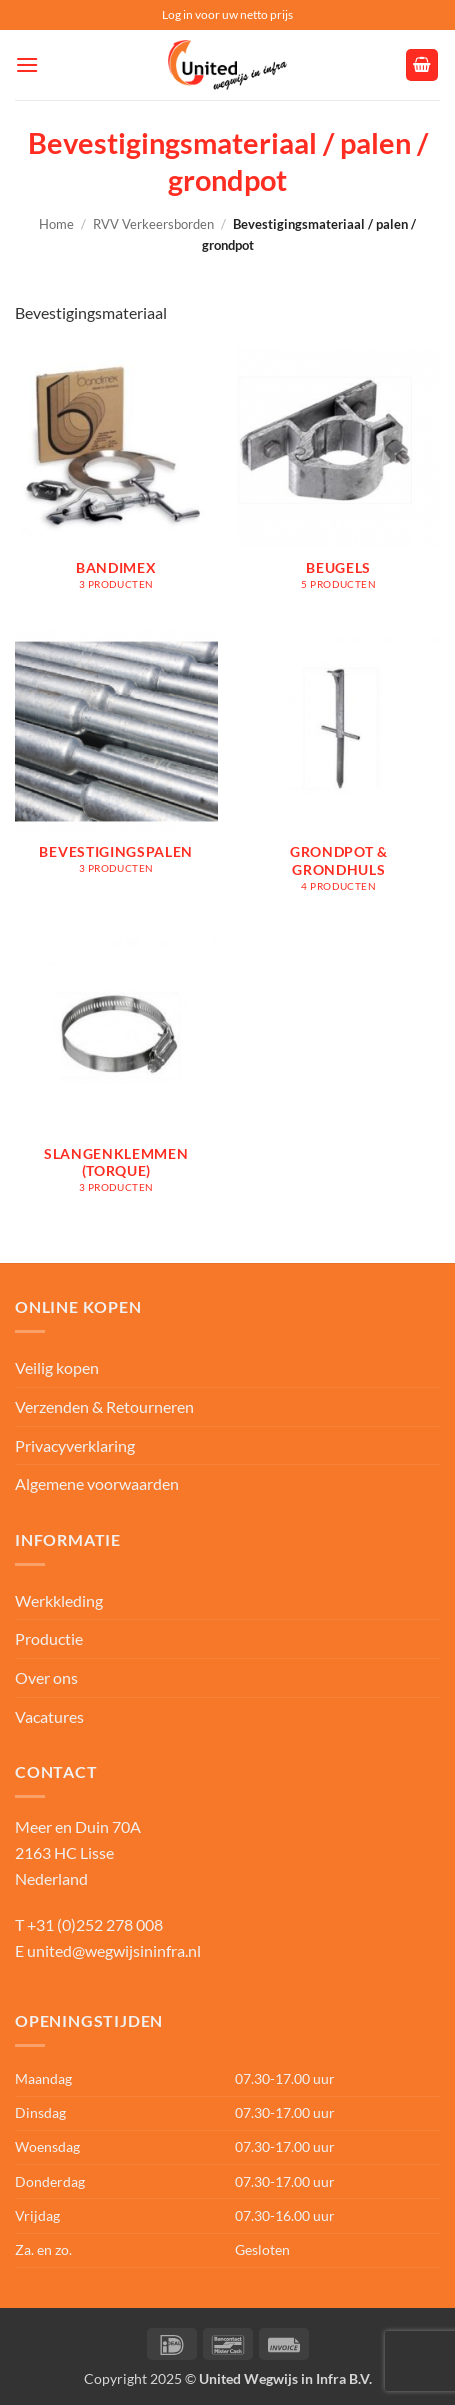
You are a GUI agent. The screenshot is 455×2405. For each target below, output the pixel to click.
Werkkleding (59, 1600)
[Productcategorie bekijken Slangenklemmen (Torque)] (116, 1073)
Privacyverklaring (75, 1445)
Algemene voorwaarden (97, 1483)
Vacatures (49, 1716)
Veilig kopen (57, 1367)
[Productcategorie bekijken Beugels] (338, 479)
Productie (49, 1638)
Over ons (46, 1677)
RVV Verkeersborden (153, 224)
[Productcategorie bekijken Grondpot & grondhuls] (338, 771)
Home (56, 224)
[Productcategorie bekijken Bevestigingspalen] (116, 771)
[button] (27, 64)
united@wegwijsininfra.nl (114, 1950)
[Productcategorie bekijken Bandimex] (116, 479)
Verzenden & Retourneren (104, 1406)
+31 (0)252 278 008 (95, 1924)
